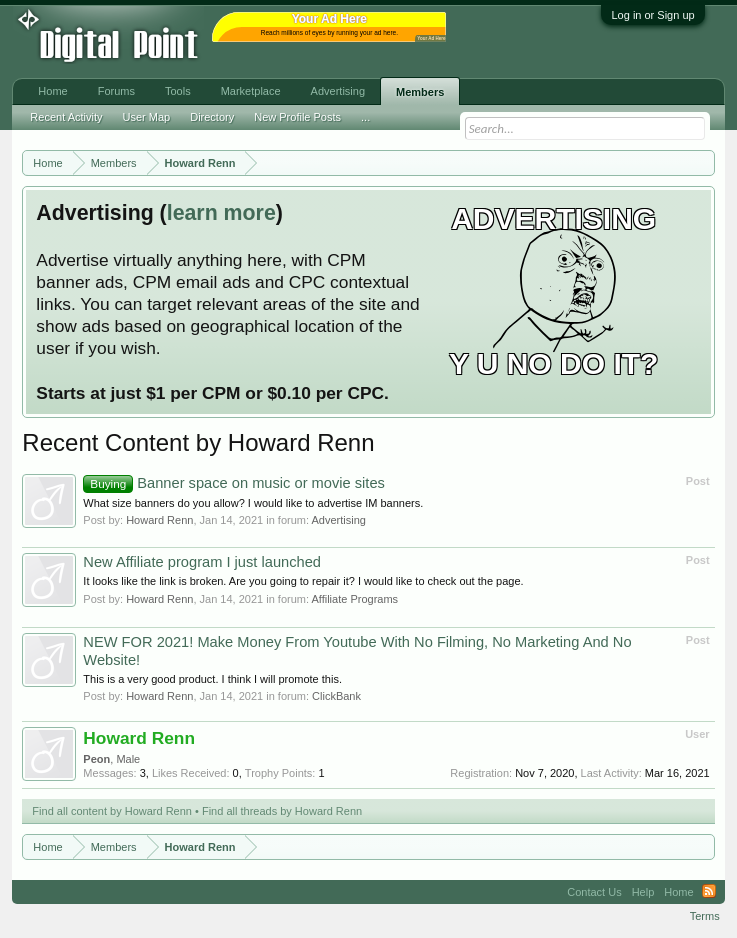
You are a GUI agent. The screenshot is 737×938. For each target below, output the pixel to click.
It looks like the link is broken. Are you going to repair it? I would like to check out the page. (303, 581)
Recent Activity (66, 117)
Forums (116, 91)
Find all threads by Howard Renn (282, 811)
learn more (221, 213)
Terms (705, 916)
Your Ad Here (431, 38)
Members (420, 92)
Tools (178, 91)
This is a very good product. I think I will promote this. (212, 679)
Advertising (338, 520)
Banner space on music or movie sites (234, 483)
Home (52, 91)
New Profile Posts (297, 117)
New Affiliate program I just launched (202, 562)
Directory (212, 117)
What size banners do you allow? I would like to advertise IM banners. (253, 503)
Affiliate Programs (354, 599)
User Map (147, 117)
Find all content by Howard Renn (112, 811)
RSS (709, 892)
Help (643, 892)
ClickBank (336, 696)
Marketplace (251, 91)
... (365, 117)
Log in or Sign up (652, 15)
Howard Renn (159, 520)
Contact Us (594, 892)
